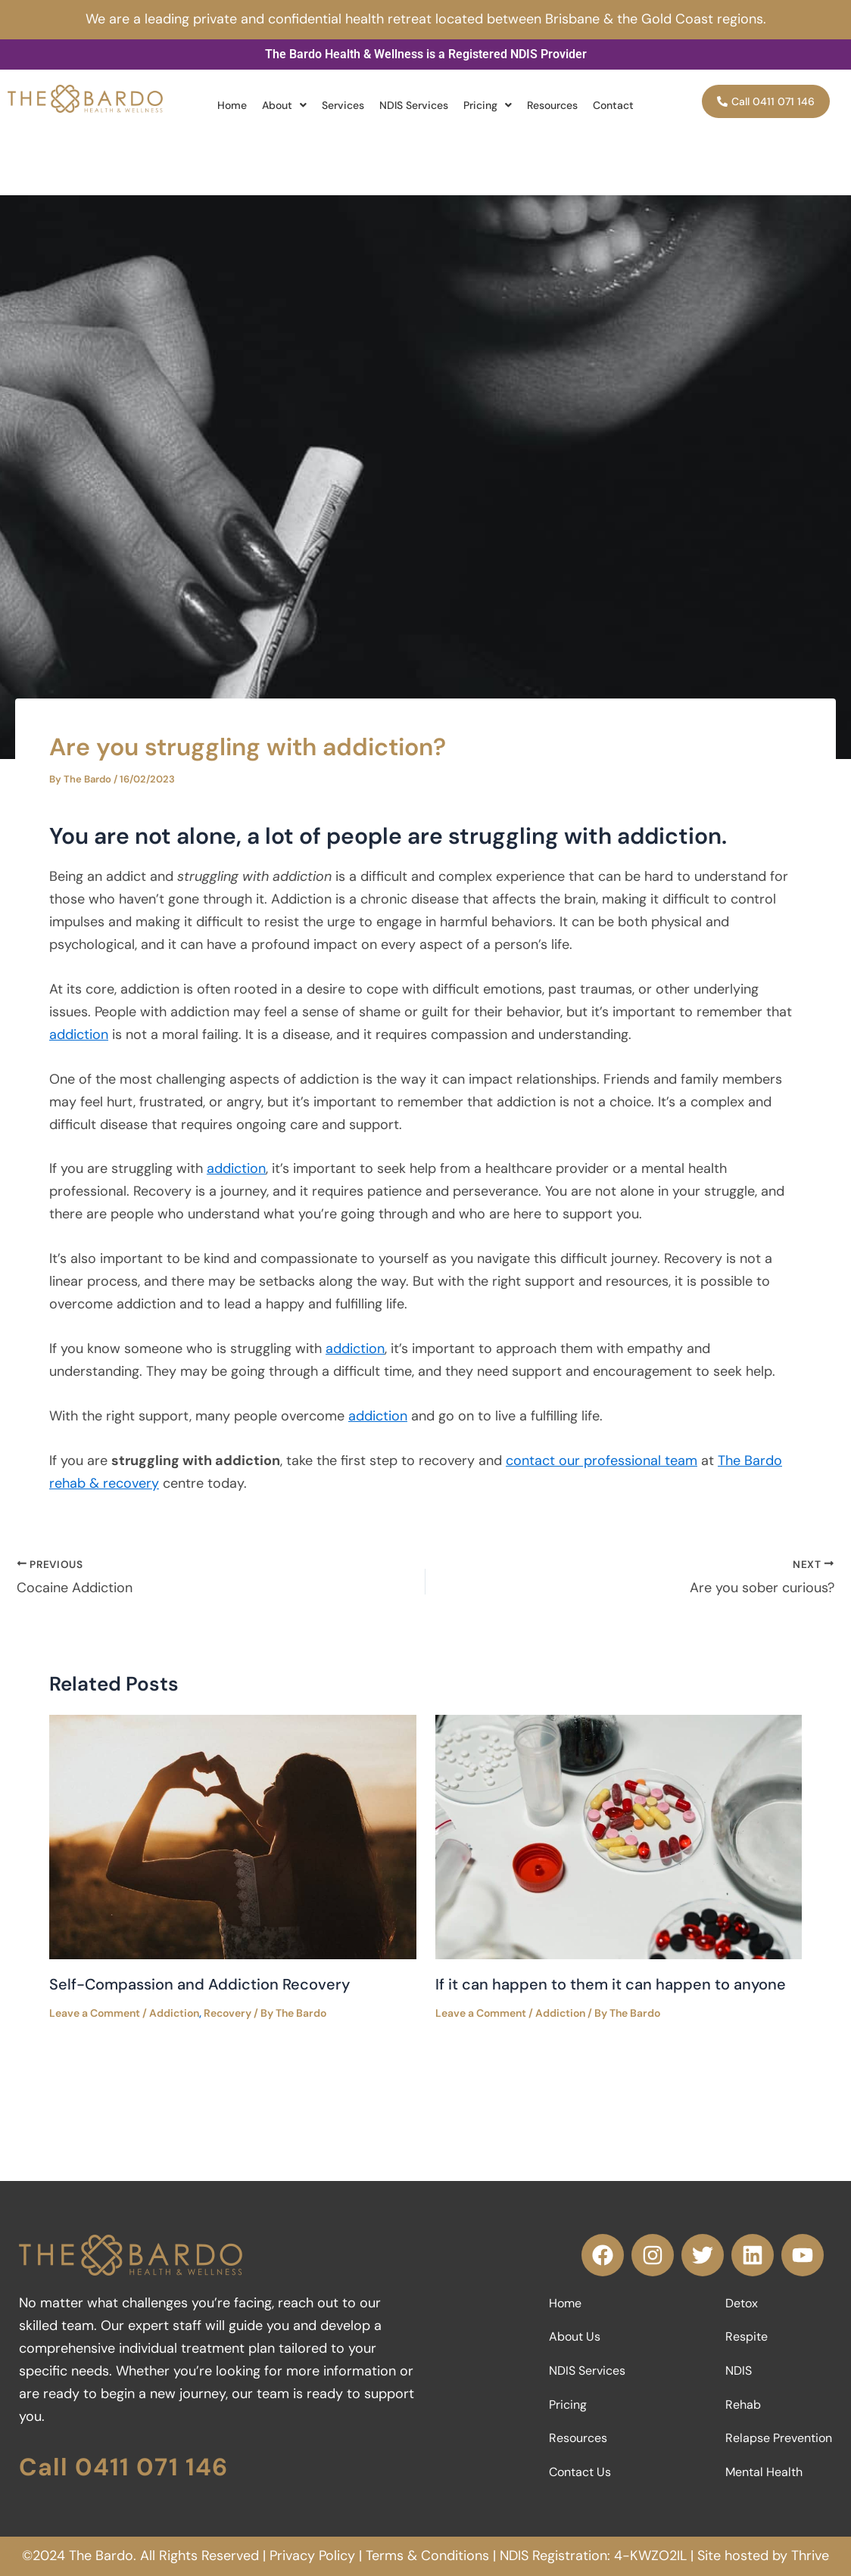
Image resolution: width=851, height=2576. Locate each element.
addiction (78, 1034)
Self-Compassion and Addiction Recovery (199, 1984)
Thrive (810, 2555)
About (284, 105)
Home (232, 105)
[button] (284, 105)
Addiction (174, 2013)
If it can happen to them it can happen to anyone (610, 1984)
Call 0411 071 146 (123, 2467)
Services (343, 105)
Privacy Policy (312, 2555)
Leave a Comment (94, 2013)
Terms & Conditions (427, 2555)
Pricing (487, 105)
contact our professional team (601, 1460)
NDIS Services (413, 105)
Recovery (227, 2013)
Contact (613, 105)
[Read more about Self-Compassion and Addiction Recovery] (232, 1836)
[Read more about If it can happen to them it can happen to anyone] (619, 1836)
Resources (552, 105)
